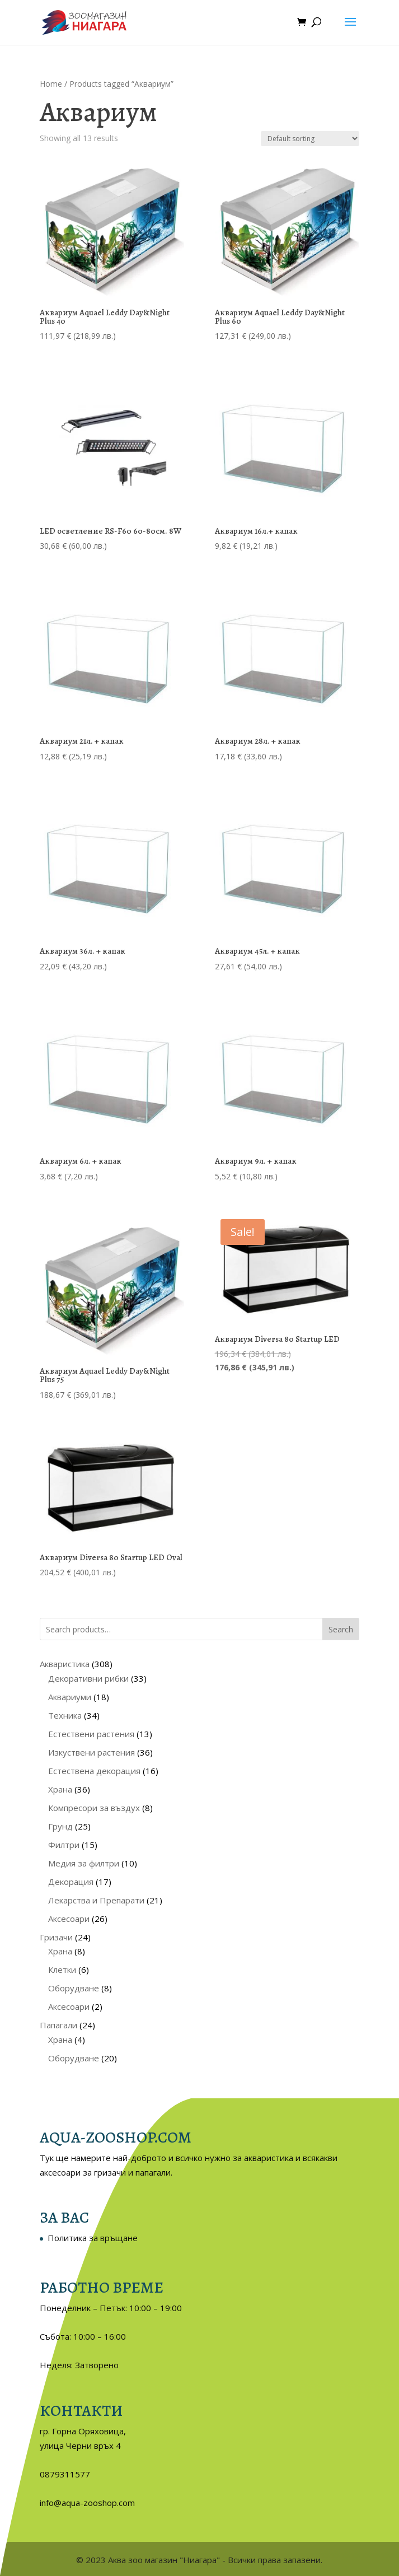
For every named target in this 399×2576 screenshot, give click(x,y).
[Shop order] (310, 138)
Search (340, 1629)
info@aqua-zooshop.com (87, 2502)
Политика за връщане (93, 2237)
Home (51, 83)
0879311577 (65, 2474)
